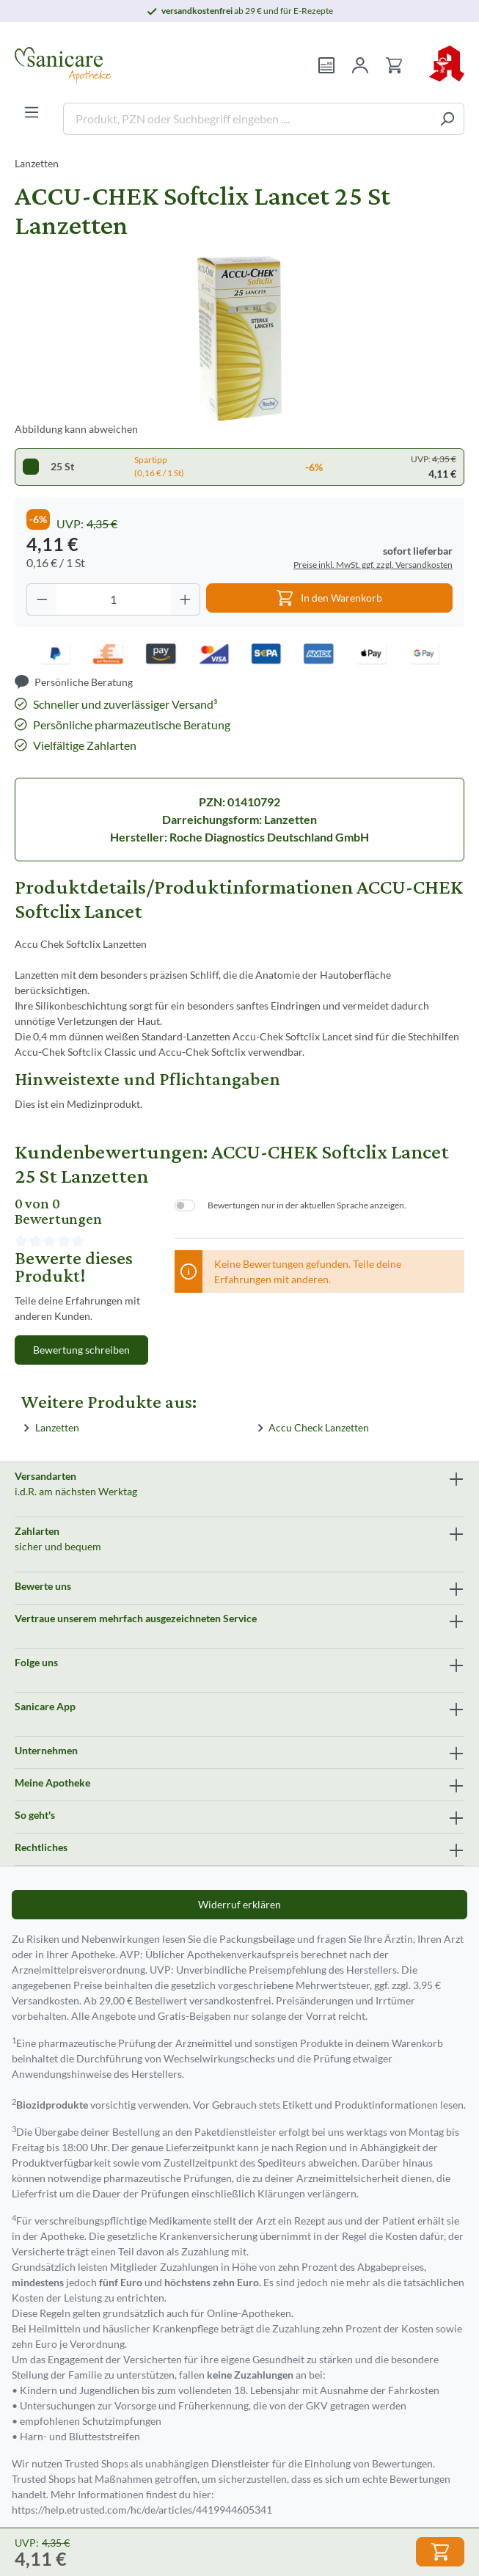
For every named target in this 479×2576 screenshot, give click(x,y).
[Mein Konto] (360, 65)
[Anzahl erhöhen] (185, 599)
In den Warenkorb (329, 594)
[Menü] (31, 112)
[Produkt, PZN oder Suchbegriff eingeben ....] (247, 119)
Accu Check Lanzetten (318, 1427)
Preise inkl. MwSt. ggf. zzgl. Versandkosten (373, 564)
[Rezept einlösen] (326, 65)
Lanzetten (57, 1427)
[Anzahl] (113, 599)
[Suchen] (447, 119)
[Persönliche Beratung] (74, 682)
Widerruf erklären (239, 1904)
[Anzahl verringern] (41, 599)
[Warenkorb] (394, 65)
